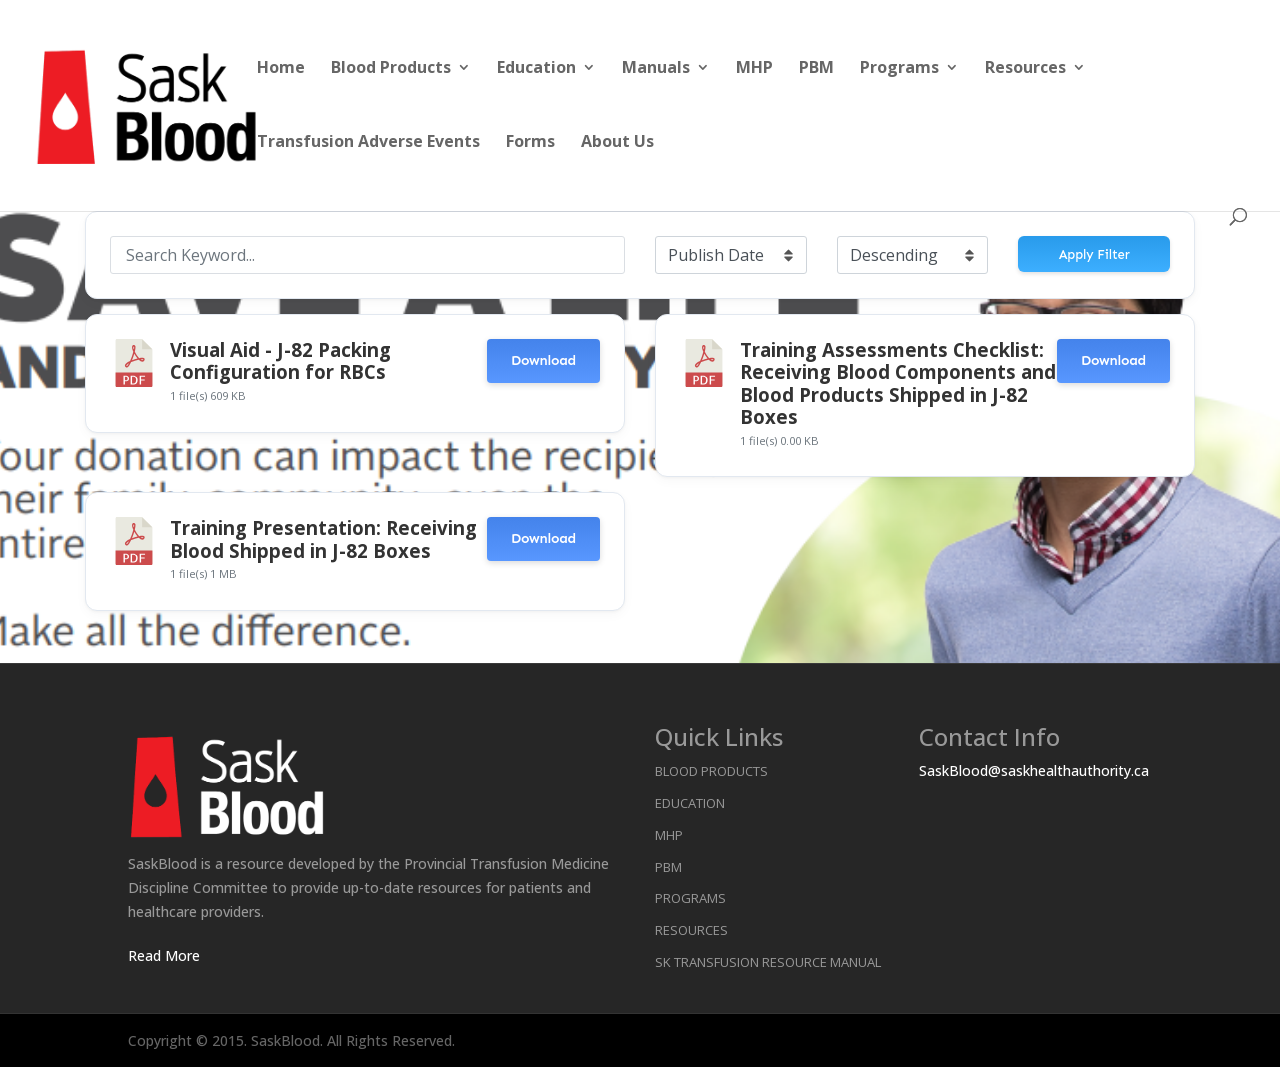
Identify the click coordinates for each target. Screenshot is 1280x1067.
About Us (617, 143)
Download (543, 360)
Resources (1025, 69)
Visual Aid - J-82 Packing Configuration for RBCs (280, 360)
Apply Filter (1094, 254)
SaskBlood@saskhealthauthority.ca (1034, 770)
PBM (816, 69)
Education (536, 69)
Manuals (656, 69)
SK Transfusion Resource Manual (768, 962)
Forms (530, 143)
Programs (899, 69)
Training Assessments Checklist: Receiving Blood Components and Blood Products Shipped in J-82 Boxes (898, 383)
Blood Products (391, 69)
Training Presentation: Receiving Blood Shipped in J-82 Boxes (323, 538)
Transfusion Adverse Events (368, 143)
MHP (754, 69)
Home (281, 69)
